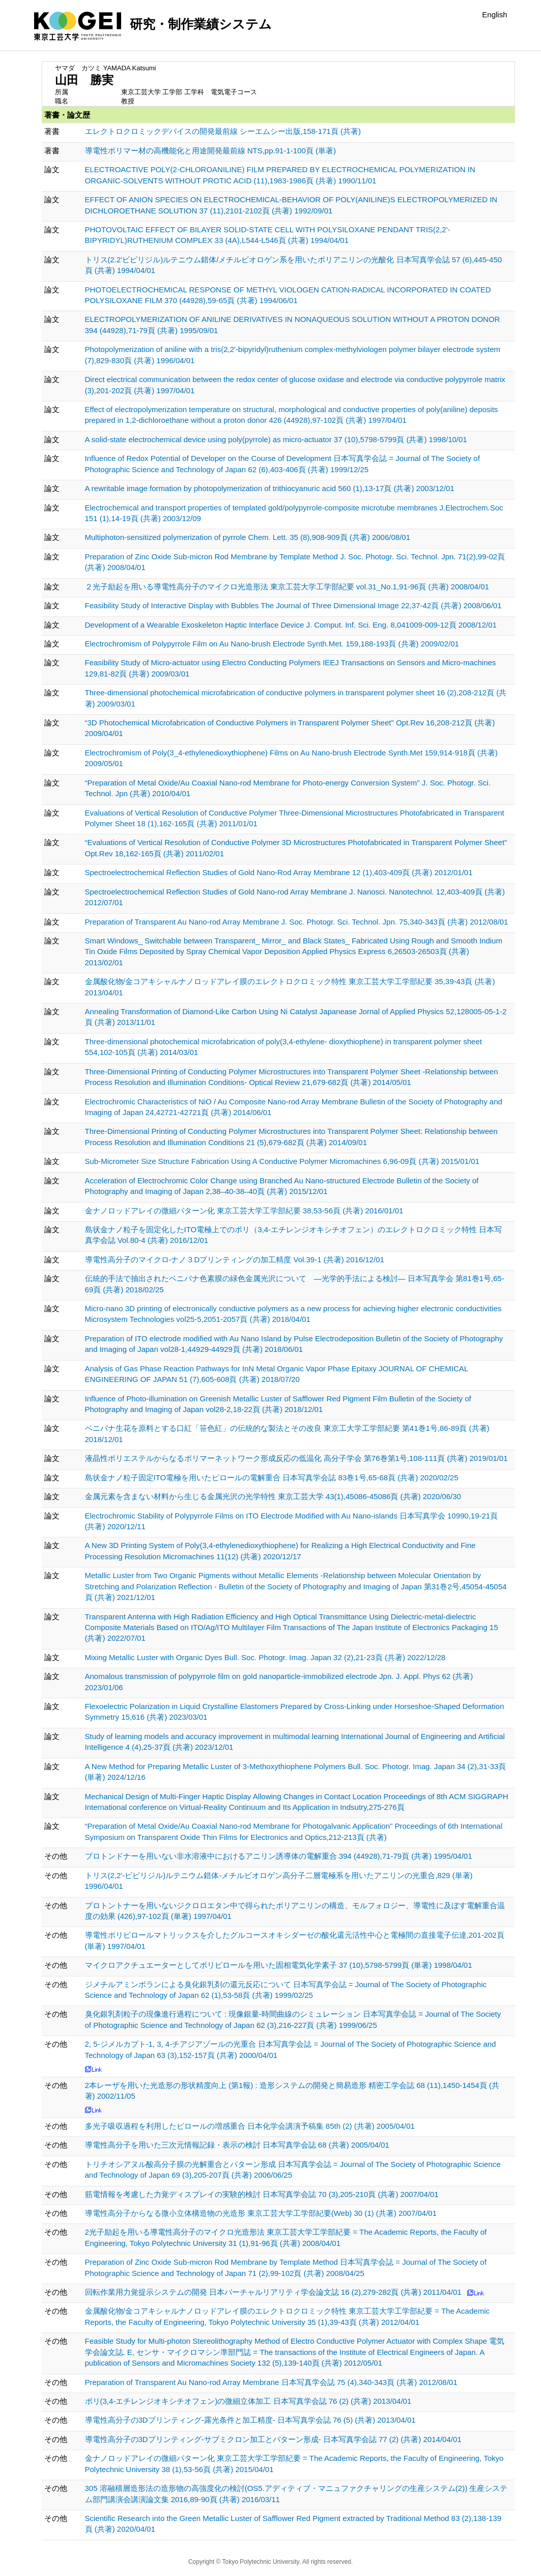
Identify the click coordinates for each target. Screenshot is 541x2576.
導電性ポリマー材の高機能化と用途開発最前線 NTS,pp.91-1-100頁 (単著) (210, 150)
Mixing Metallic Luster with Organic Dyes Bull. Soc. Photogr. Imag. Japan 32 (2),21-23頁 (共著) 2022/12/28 (265, 1657)
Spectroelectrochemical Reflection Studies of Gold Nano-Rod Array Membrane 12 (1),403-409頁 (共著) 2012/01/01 (279, 872)
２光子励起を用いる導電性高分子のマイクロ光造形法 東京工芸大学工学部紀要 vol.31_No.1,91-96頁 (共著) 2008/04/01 (287, 586)
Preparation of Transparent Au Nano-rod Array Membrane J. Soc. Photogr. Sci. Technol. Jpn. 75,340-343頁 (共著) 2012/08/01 (296, 921)
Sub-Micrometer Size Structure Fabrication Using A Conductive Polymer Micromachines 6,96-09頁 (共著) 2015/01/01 (282, 1161)
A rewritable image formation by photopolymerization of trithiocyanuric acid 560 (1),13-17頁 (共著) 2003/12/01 (269, 488)
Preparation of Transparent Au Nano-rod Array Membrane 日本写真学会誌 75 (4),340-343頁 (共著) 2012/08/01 (271, 2382)
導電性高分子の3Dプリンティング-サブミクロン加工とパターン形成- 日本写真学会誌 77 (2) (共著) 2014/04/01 (273, 2439)
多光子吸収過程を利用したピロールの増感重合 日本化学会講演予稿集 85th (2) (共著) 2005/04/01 (250, 2126)
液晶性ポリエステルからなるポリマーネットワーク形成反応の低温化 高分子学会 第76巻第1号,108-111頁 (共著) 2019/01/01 (296, 1458)
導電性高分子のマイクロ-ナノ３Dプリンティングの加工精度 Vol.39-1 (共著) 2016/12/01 (234, 1259)
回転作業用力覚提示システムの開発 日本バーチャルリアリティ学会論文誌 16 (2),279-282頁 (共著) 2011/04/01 (273, 2292)
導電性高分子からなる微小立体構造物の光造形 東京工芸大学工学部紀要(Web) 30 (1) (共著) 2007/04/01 (261, 2213)
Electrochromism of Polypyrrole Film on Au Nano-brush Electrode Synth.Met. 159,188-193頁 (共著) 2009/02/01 (272, 643)
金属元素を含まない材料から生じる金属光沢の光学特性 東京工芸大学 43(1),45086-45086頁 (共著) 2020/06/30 (273, 1496)
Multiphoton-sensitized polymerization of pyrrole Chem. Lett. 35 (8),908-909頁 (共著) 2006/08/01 (248, 537)
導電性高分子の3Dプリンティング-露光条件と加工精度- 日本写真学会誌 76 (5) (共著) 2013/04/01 (250, 2420)
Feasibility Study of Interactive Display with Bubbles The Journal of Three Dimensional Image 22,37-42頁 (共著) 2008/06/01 (293, 605)
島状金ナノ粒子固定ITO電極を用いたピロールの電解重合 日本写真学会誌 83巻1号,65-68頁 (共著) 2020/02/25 (272, 1477)
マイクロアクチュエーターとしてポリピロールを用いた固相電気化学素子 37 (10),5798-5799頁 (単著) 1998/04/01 (278, 1965)
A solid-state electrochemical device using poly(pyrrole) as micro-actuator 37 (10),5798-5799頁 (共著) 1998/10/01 (276, 439)
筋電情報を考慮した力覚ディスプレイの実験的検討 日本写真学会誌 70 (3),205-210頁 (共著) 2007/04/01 (262, 2194)
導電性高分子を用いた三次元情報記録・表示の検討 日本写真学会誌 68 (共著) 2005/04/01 (237, 2144)
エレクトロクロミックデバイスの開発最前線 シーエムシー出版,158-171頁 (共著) (223, 131)
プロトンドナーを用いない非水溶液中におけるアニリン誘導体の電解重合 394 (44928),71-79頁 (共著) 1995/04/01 (278, 1856)
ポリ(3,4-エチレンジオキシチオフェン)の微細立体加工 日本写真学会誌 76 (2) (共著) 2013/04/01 (248, 2401)
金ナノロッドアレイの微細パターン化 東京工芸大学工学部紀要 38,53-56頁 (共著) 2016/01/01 (244, 1210)
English (494, 14)
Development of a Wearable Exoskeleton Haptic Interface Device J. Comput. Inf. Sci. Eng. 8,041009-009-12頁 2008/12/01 (291, 624)
